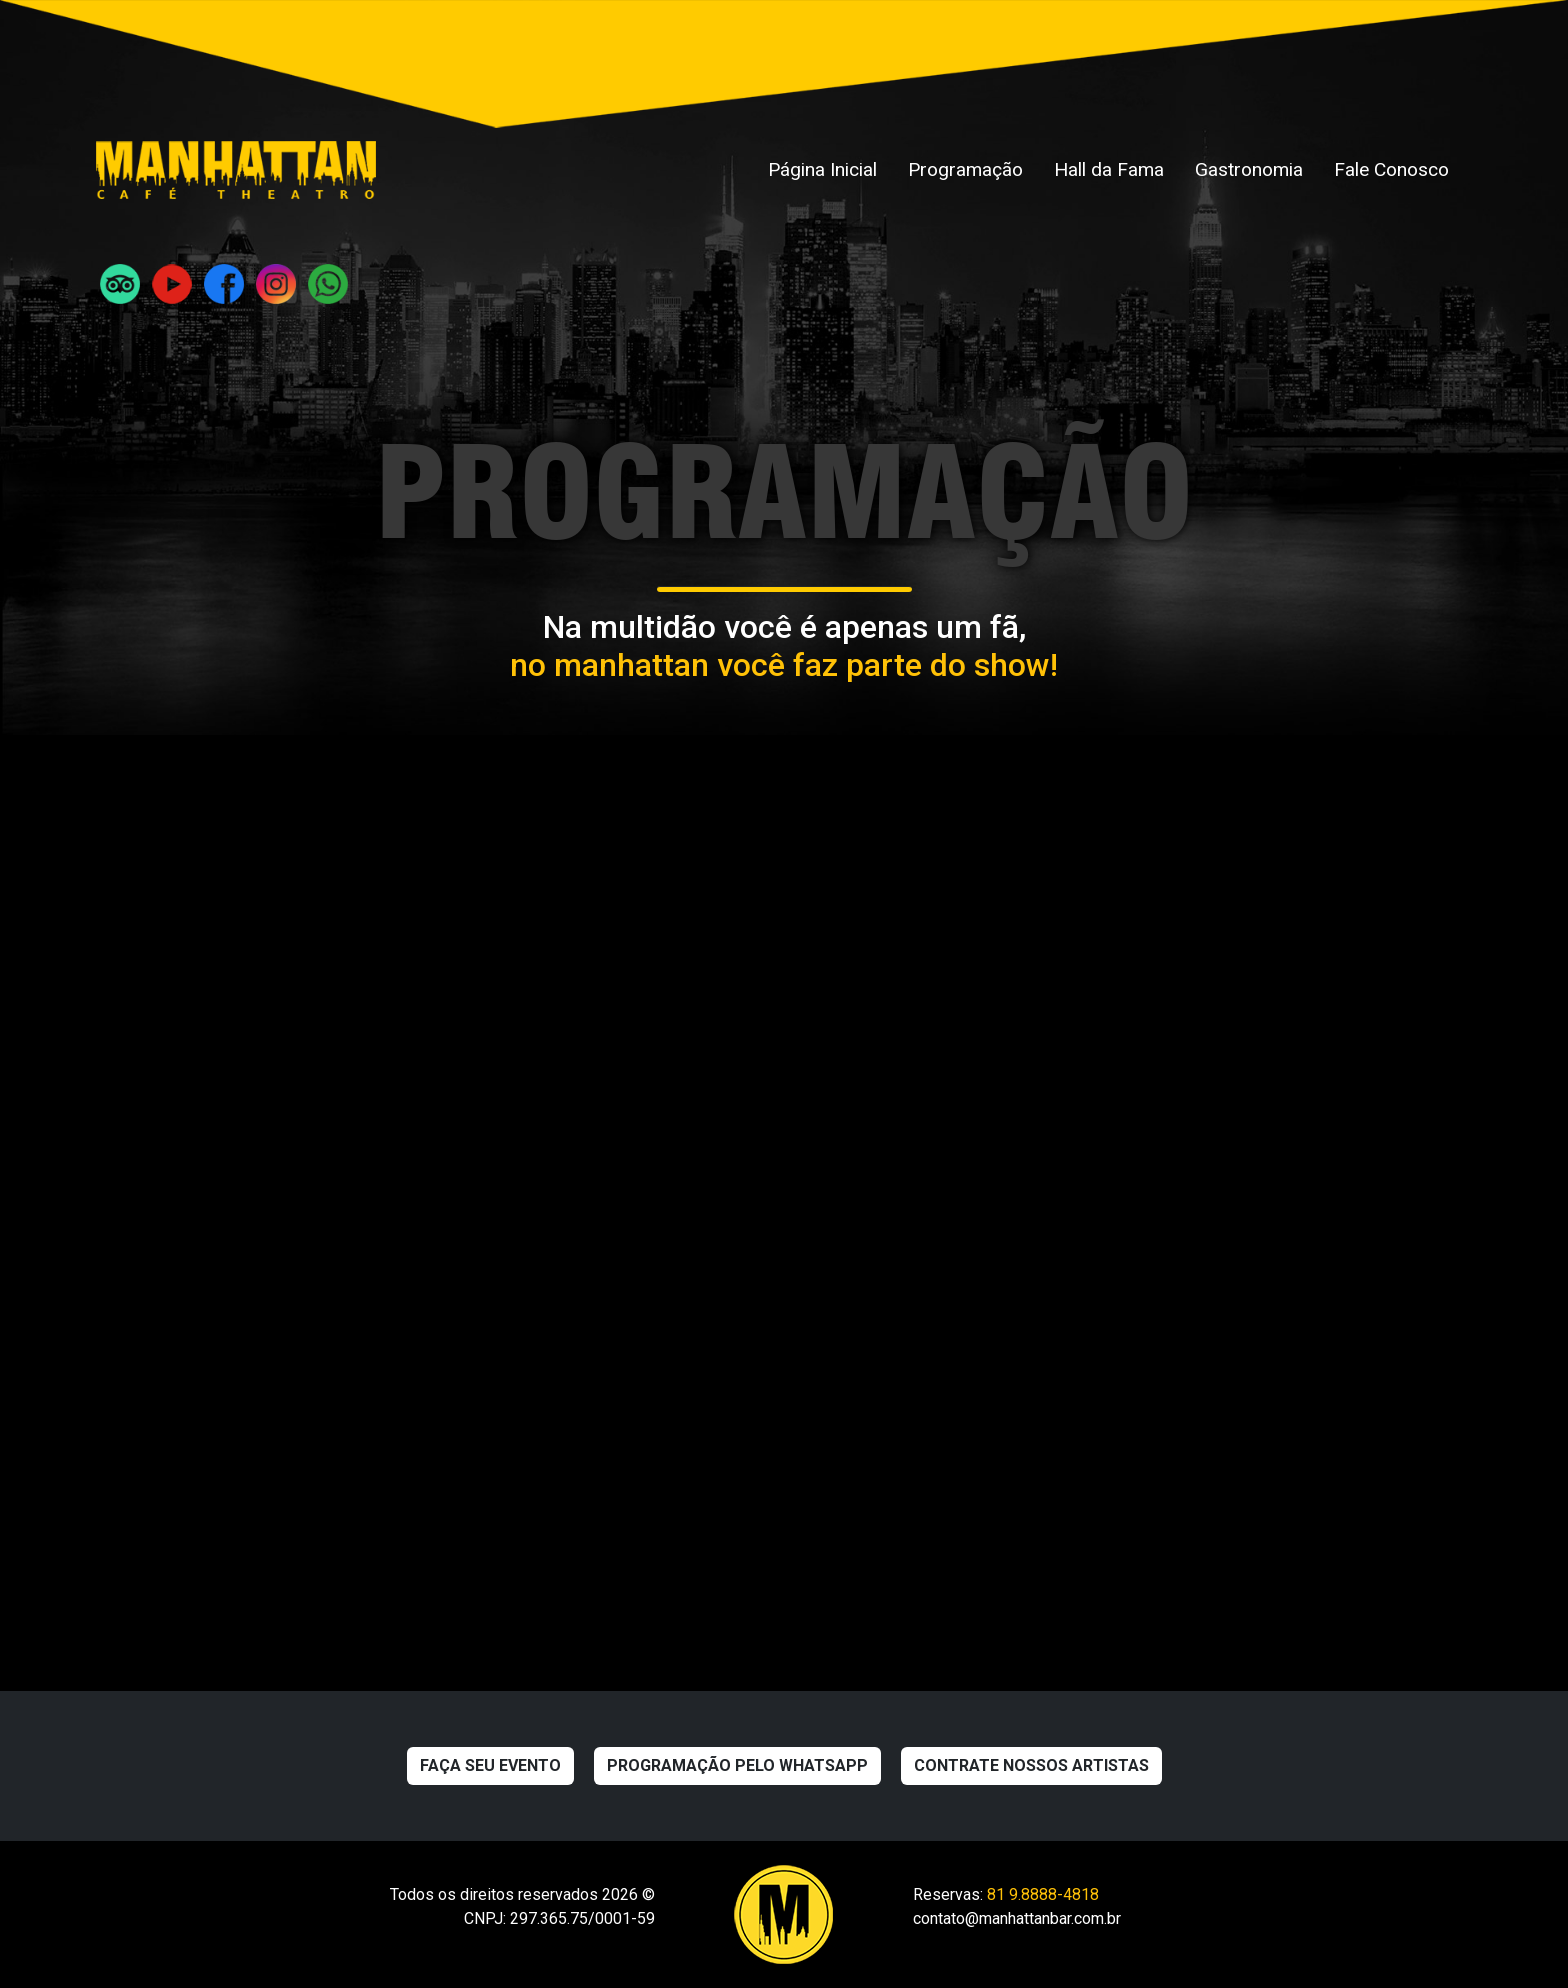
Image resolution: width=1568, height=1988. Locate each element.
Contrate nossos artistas (1031, 1765)
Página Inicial (822, 169)
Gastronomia (1249, 169)
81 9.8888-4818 (1043, 1894)
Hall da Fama (1109, 169)
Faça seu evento (490, 1765)
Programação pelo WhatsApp (737, 1765)
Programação (965, 169)
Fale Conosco (1391, 169)
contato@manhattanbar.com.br (1017, 1918)
